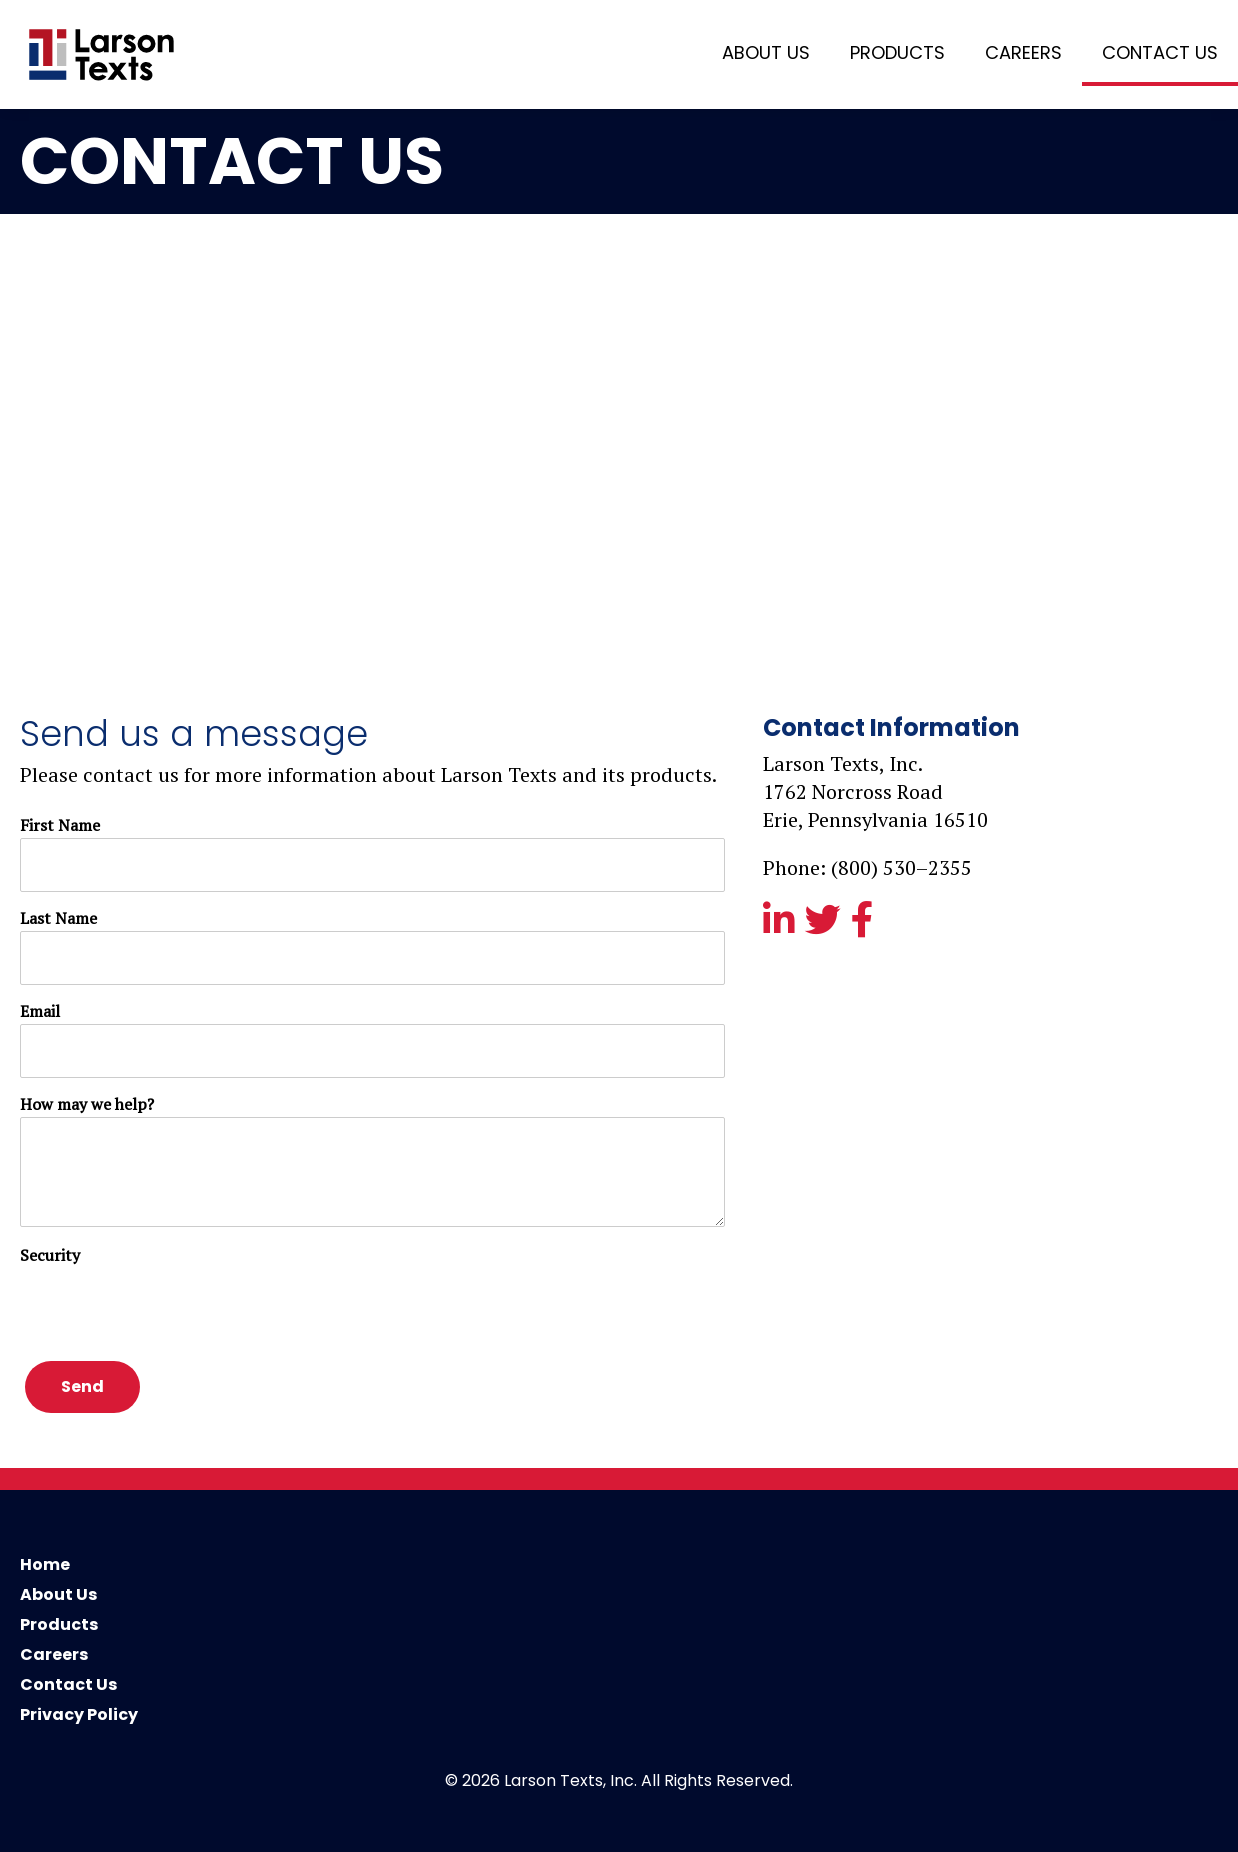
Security (50, 1255)
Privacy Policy (79, 1714)
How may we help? (87, 1104)
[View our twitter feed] (825, 925)
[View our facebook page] (865, 925)
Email (40, 1011)
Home (45, 1564)
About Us (766, 52)
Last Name (58, 918)
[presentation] (172, 1307)
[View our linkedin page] (781, 925)
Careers (1023, 52)
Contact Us (1160, 52)
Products (897, 52)
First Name (60, 825)
